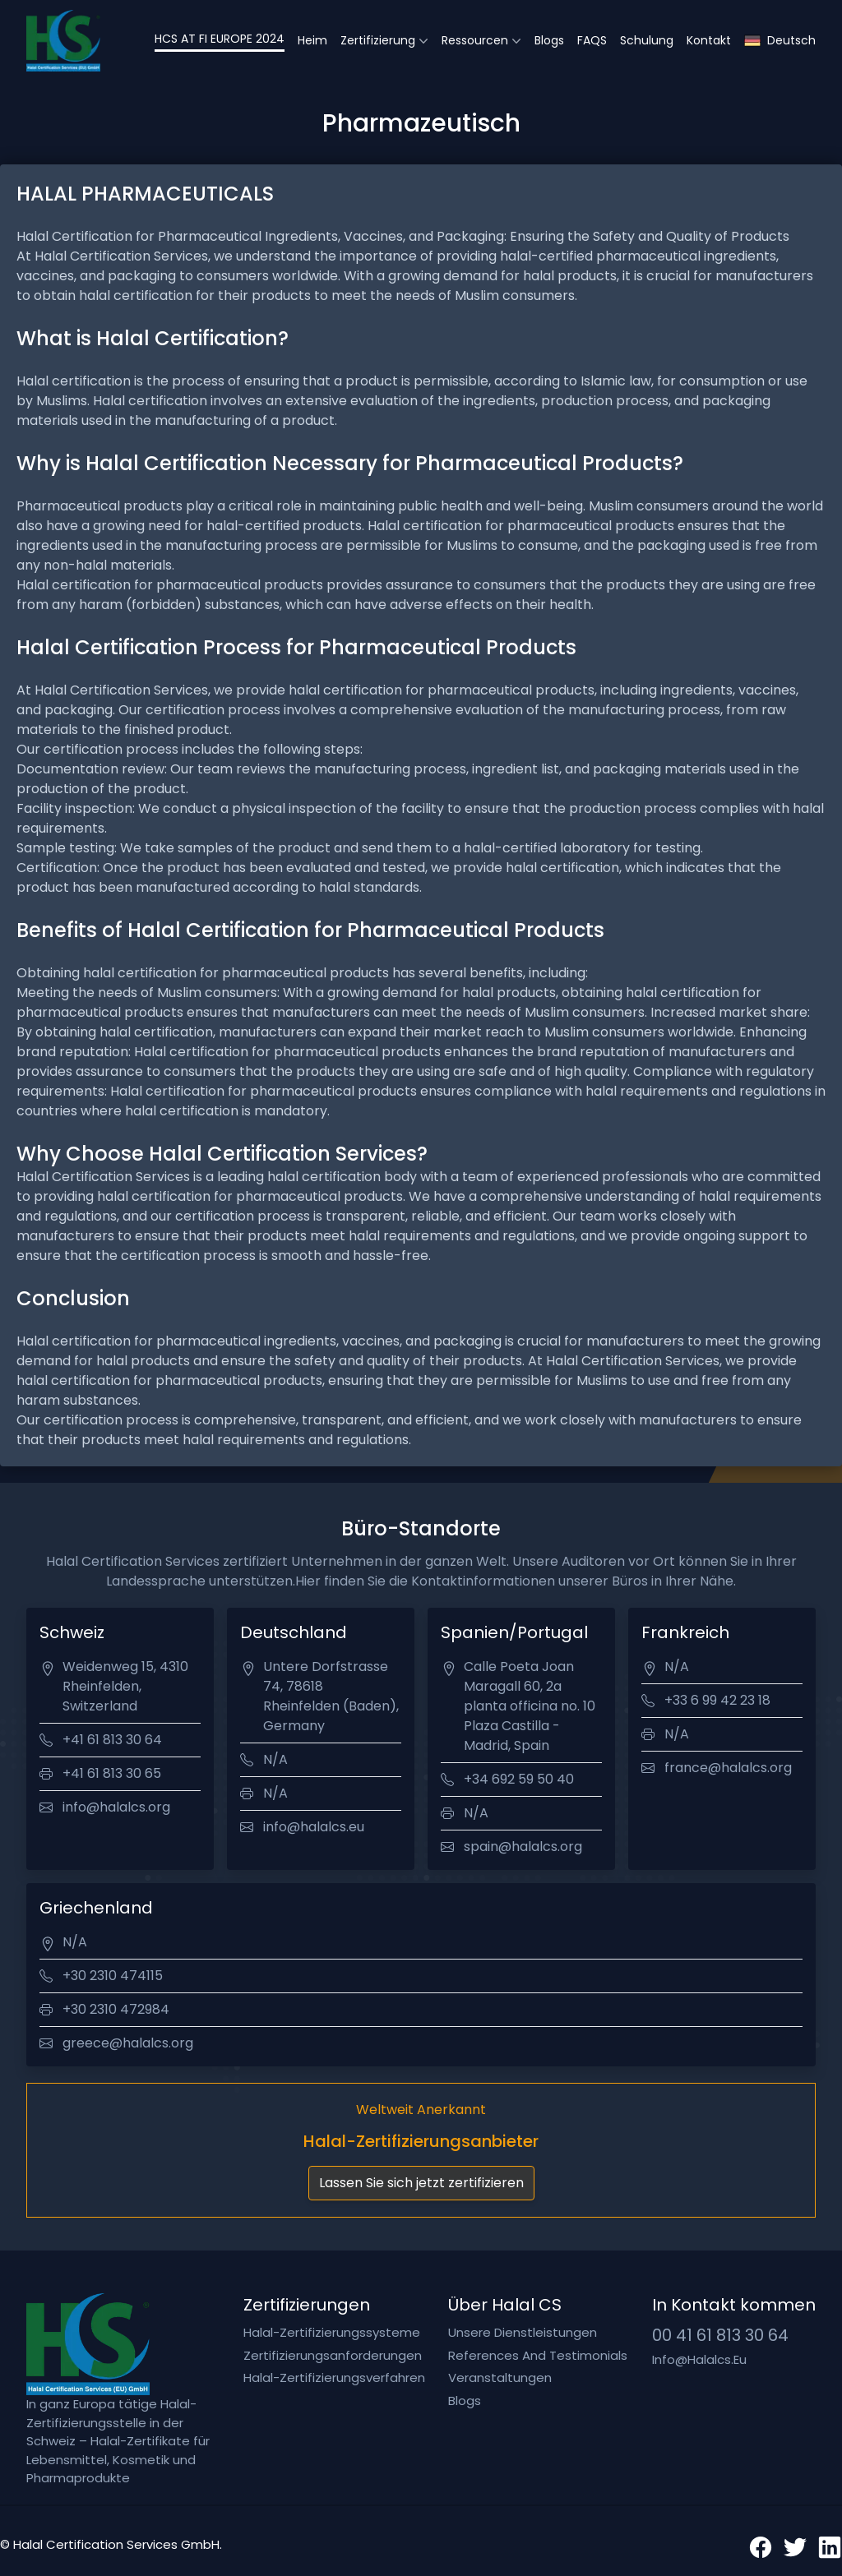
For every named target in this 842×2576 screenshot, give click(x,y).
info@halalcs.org (116, 1807)
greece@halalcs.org (127, 2043)
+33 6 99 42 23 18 (717, 1700)
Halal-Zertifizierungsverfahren (334, 2377)
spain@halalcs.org (523, 1846)
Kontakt (709, 40)
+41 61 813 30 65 (111, 1773)
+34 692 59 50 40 (519, 1779)
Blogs (549, 40)
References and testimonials (537, 2355)
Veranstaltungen (500, 2377)
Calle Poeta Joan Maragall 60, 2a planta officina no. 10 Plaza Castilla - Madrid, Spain (529, 1706)
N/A (275, 1759)
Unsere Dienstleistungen (522, 2332)
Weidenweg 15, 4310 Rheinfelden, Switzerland (125, 1686)
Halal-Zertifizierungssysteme (331, 2332)
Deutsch (780, 40)
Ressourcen (475, 40)
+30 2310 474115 (112, 1975)
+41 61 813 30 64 (112, 1739)
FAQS (592, 40)
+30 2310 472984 (115, 2009)
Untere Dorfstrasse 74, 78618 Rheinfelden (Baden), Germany (331, 1696)
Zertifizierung (377, 40)
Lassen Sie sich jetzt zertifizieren (421, 2182)
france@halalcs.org (728, 1767)
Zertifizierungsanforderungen (332, 2355)
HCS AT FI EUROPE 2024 (220, 38)
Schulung (646, 40)
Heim (312, 40)
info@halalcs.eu (313, 1826)
